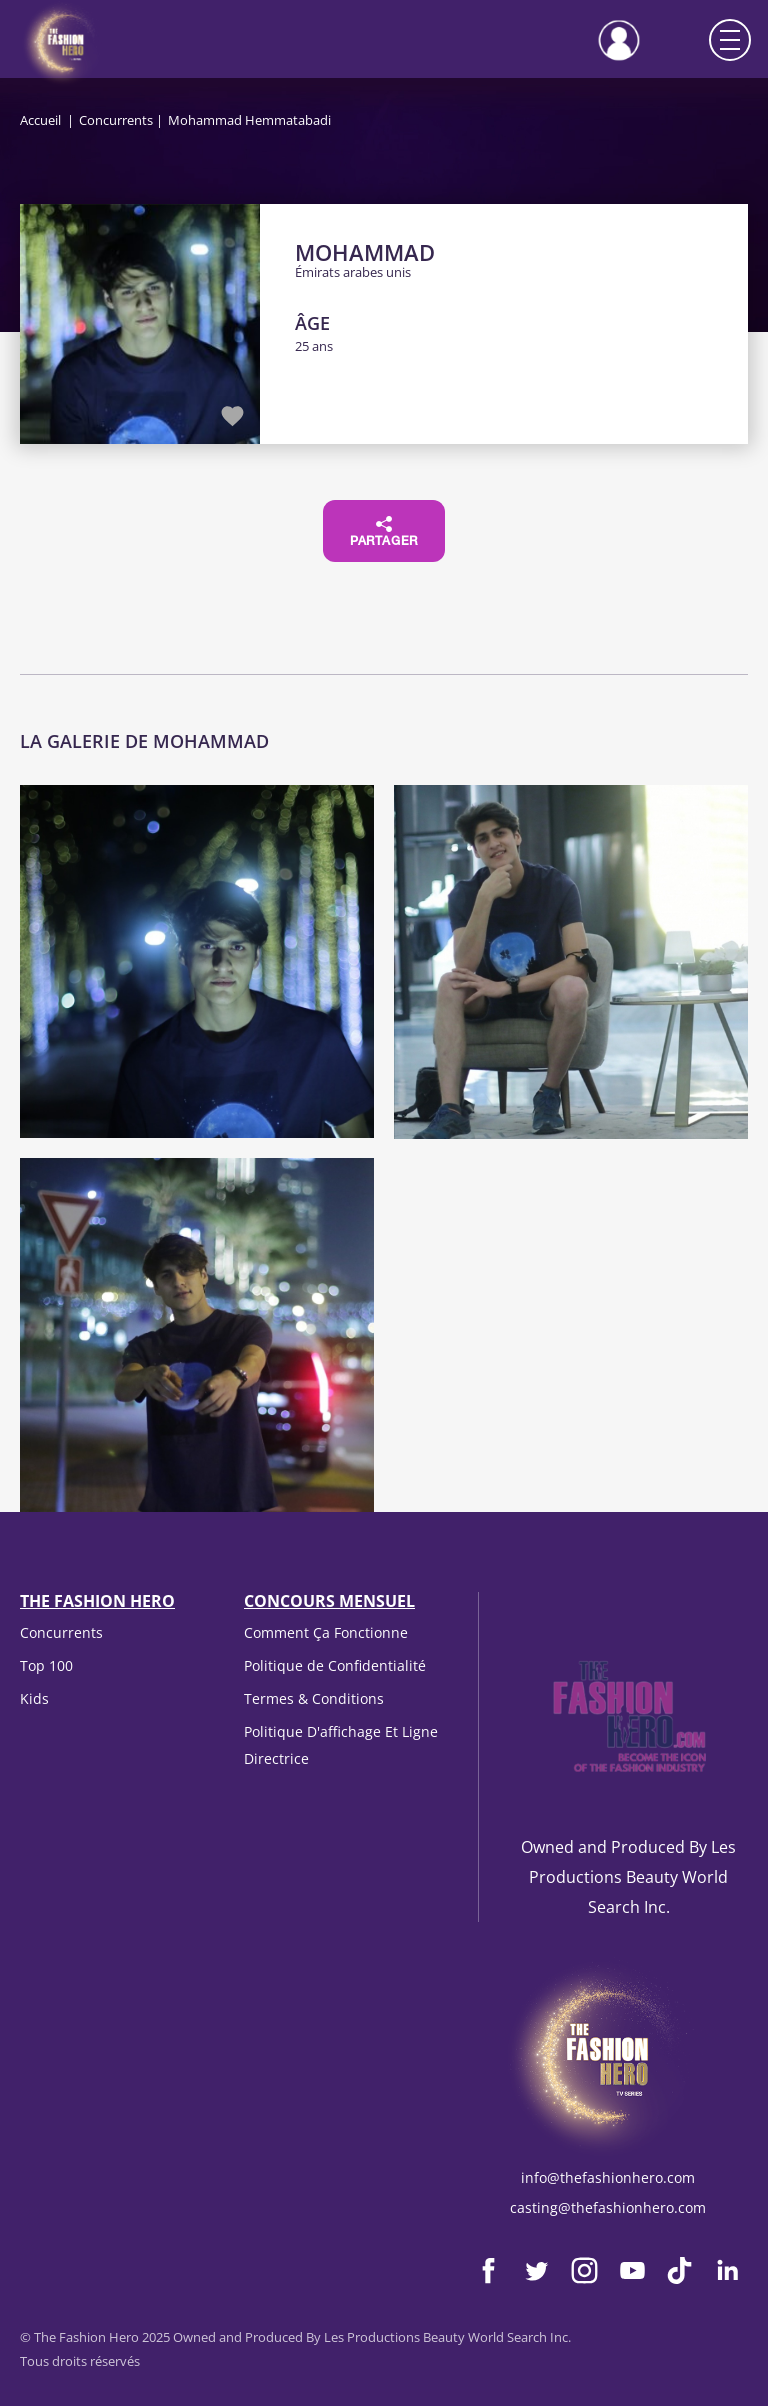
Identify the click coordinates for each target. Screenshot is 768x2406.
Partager (384, 532)
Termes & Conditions (314, 1698)
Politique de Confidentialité (335, 1665)
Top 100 (46, 1665)
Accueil (40, 120)
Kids (34, 1698)
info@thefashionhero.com (608, 2177)
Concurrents (116, 120)
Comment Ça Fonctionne (326, 1632)
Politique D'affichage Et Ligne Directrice (341, 1744)
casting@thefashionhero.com (608, 2207)
